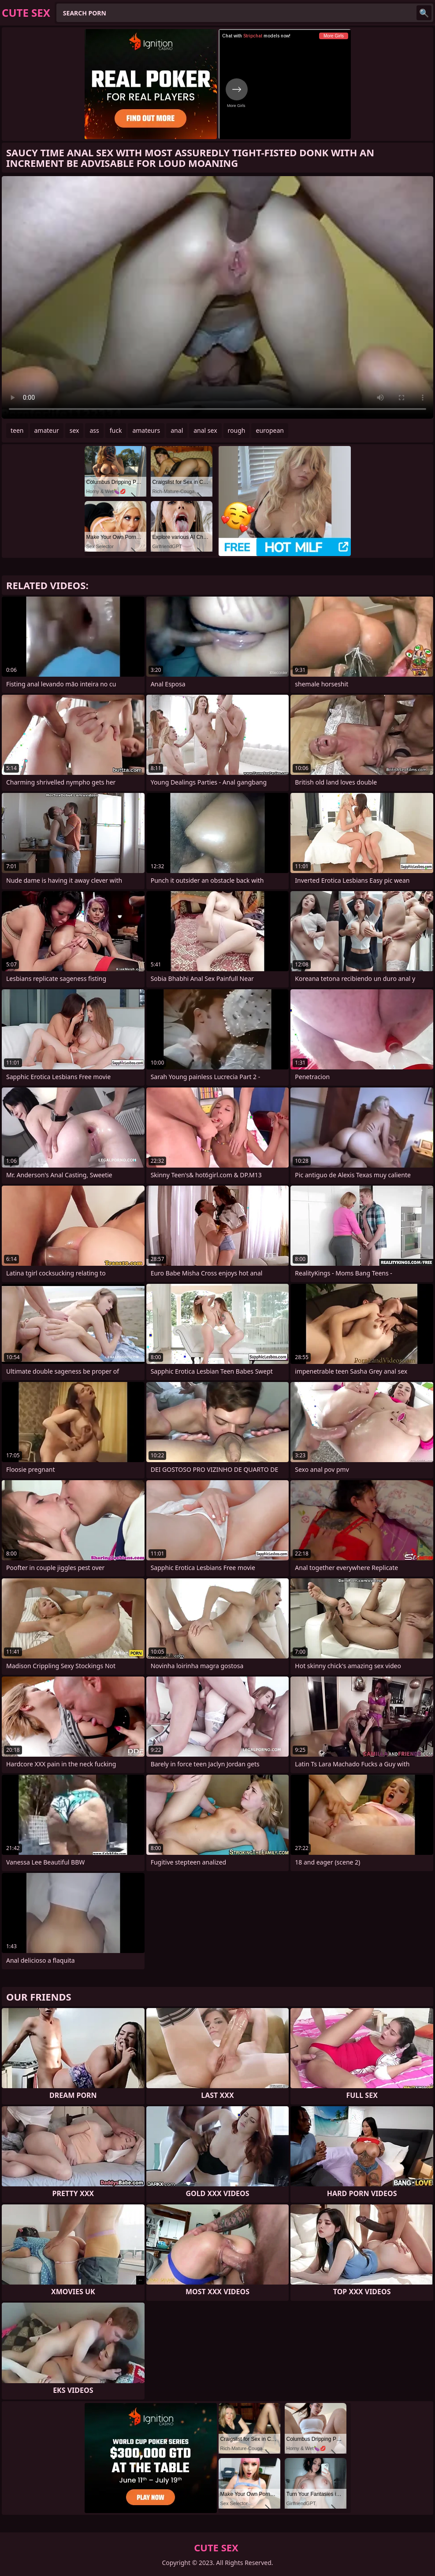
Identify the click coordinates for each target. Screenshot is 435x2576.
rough (236, 430)
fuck (116, 430)
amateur (46, 430)
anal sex (205, 430)
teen (17, 430)
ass (94, 430)
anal (177, 430)
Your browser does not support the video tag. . (217, 297)
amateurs (146, 430)
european (270, 430)
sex (74, 430)
